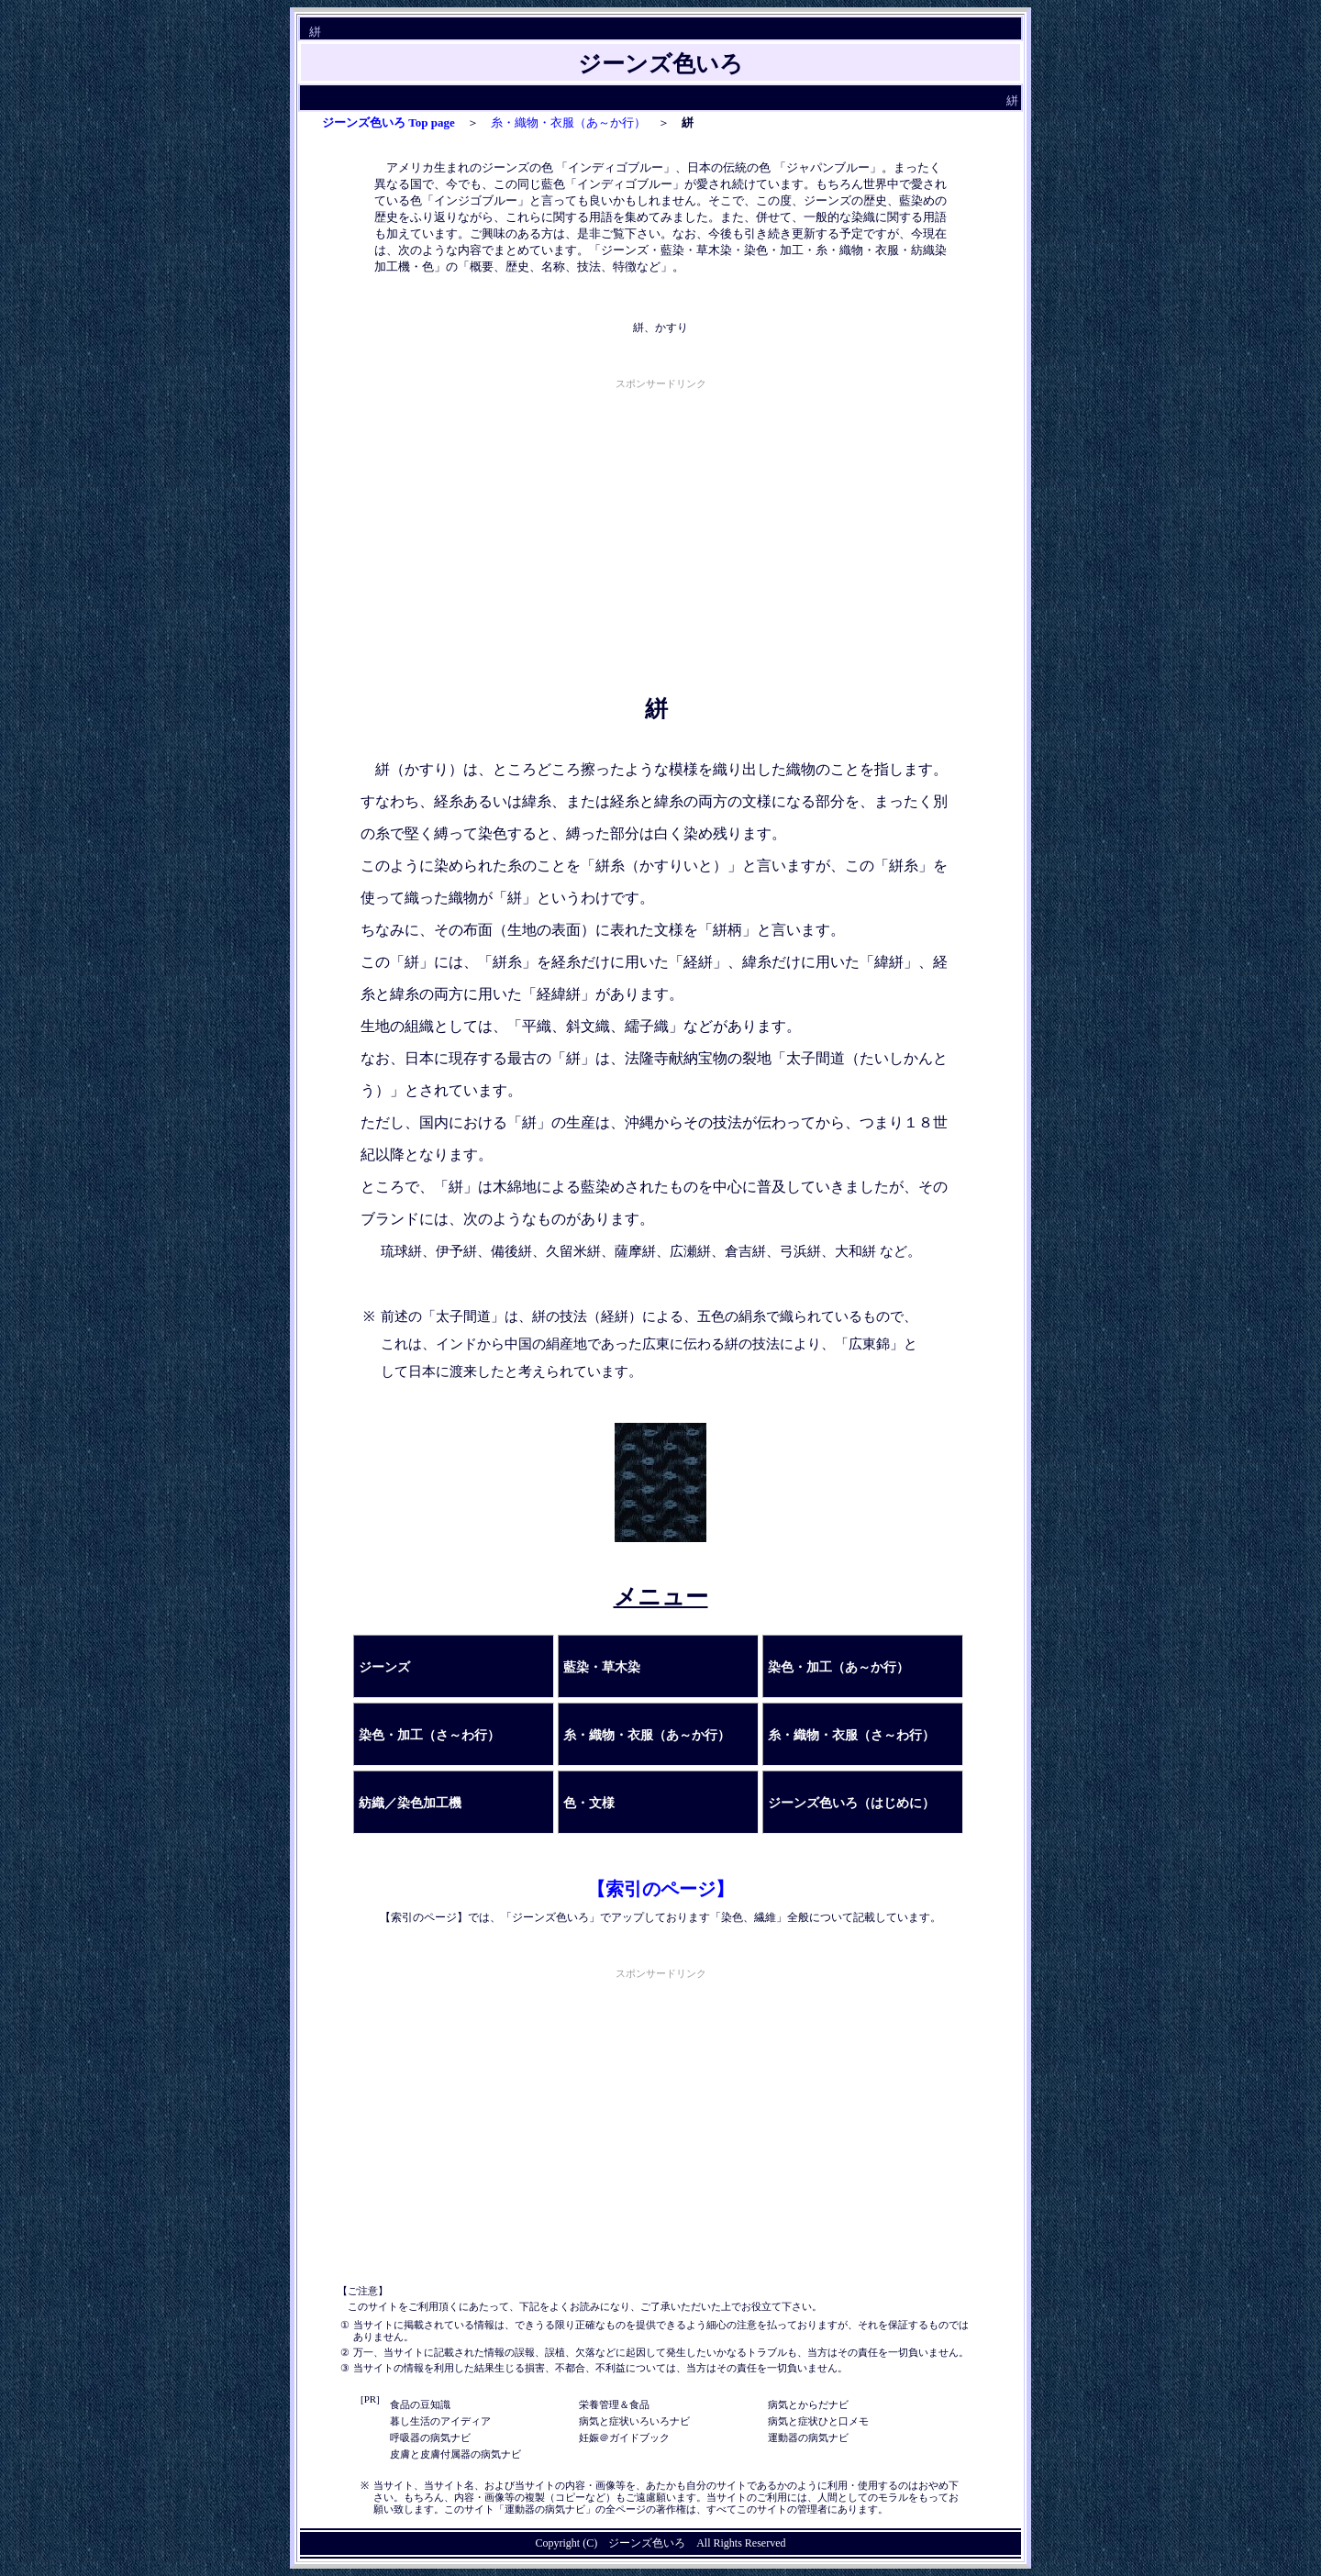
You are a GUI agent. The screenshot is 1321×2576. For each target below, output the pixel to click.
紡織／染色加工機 (410, 1803)
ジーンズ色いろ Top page (388, 122)
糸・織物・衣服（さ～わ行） (851, 1735)
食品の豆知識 (420, 2404)
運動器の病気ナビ (808, 2437)
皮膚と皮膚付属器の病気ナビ (455, 2453)
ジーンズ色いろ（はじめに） (851, 1803)
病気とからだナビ (808, 2404)
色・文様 (589, 1803)
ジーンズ (384, 1667)
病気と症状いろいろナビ (634, 2420)
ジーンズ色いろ (646, 2543)
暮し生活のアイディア (440, 2420)
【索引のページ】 (660, 1889)
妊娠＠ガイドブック (624, 2437)
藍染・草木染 (601, 1667)
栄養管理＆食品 (614, 2404)
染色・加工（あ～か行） (838, 1667)
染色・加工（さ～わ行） (429, 1735)
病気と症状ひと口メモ (818, 2420)
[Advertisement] (660, 522)
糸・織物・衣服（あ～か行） (568, 122)
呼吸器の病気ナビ (430, 2437)
